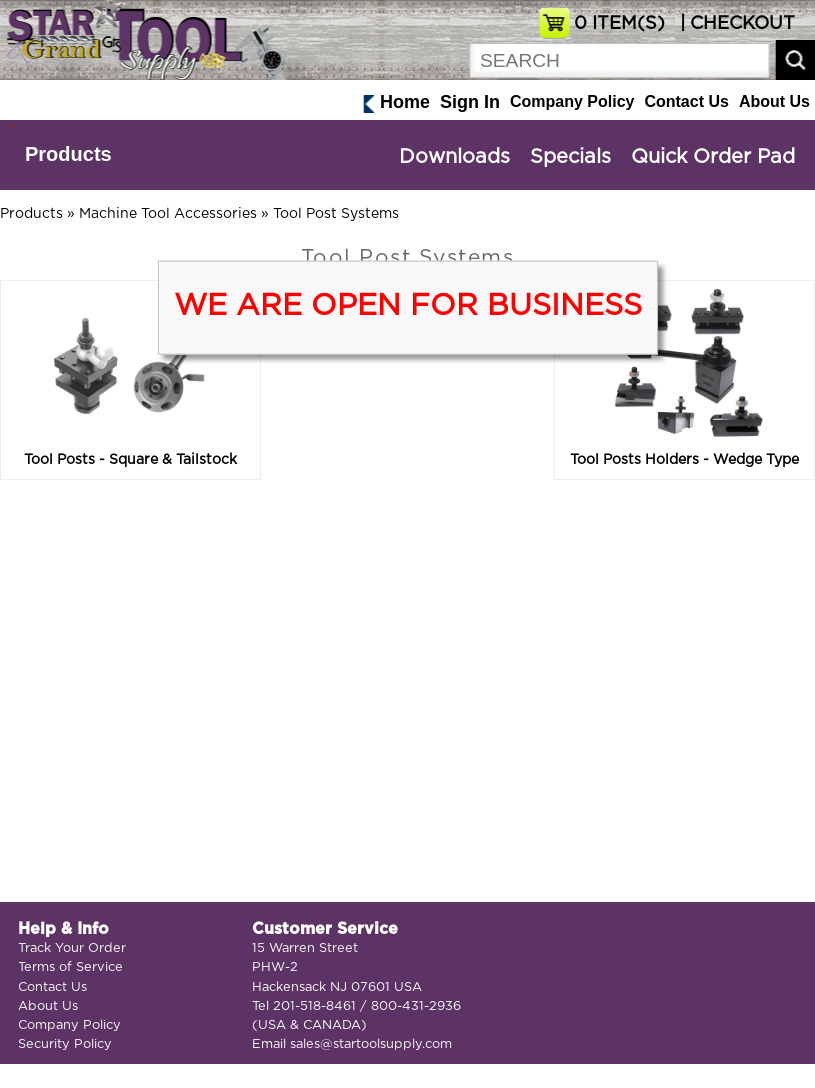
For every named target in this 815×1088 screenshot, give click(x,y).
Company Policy (572, 101)
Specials (570, 157)
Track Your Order (72, 948)
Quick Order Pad (713, 157)
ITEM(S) (619, 24)
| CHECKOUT (735, 24)
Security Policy (65, 1044)
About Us (774, 101)
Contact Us (686, 101)
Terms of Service (70, 967)
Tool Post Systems (336, 214)
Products (68, 154)
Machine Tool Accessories (168, 214)
